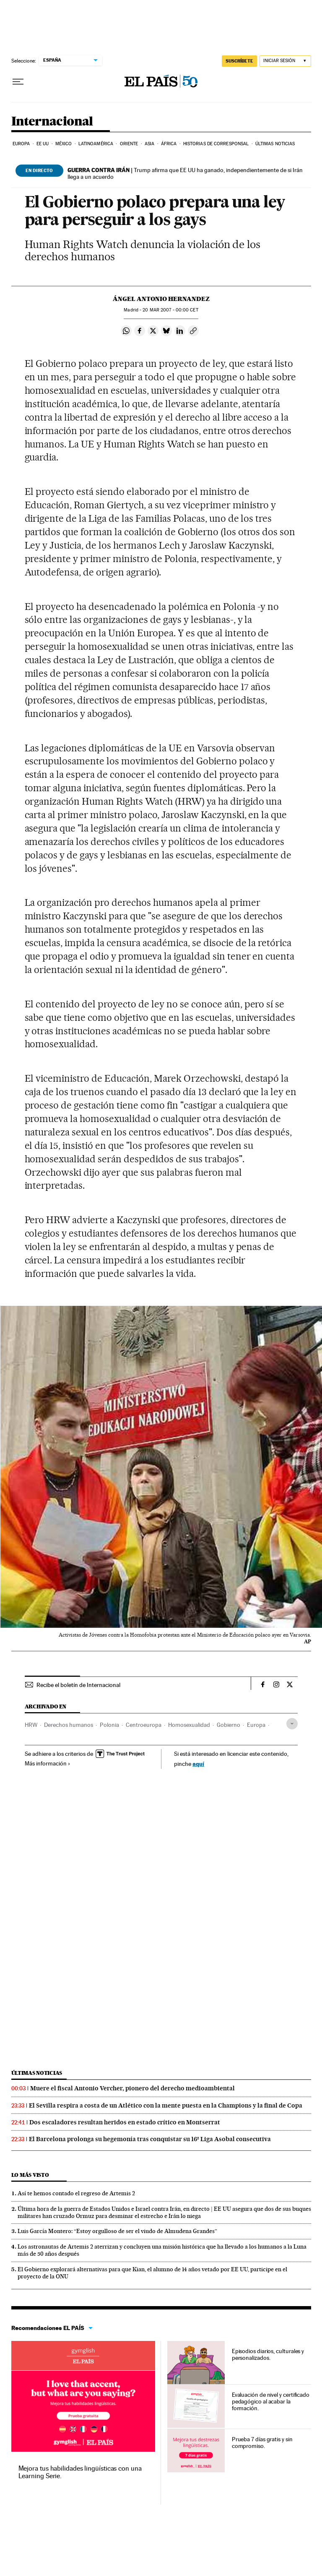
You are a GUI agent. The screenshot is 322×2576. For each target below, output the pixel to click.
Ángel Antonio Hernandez (161, 299)
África (169, 143)
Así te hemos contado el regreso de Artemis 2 (76, 2193)
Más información (47, 1763)
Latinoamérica (95, 143)
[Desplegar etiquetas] (292, 1723)
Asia (149, 143)
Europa (21, 143)
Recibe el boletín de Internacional (78, 1685)
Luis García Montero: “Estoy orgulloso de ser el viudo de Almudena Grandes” (117, 2231)
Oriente (129, 143)
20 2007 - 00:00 (170, 310)
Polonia (109, 1724)
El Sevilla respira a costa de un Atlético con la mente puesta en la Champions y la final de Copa (165, 2105)
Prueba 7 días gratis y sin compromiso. (262, 2442)
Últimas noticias (275, 143)
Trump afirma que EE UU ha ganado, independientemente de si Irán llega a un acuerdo (185, 173)
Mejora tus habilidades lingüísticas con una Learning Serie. (80, 2472)
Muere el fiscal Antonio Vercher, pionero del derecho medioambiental (132, 2088)
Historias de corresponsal (216, 143)
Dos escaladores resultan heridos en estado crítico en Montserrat (124, 2122)
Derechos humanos (68, 1724)
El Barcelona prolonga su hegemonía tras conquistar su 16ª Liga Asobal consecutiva (150, 2139)
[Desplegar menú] (18, 82)
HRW (31, 1724)
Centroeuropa (143, 1724)
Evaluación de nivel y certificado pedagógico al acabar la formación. (270, 2401)
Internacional (52, 121)
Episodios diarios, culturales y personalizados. (268, 2354)
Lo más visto (30, 2175)
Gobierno (228, 1724)
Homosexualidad (189, 1724)
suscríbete (239, 61)
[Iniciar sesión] (285, 61)
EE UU (42, 143)
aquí (198, 1763)
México (63, 143)
